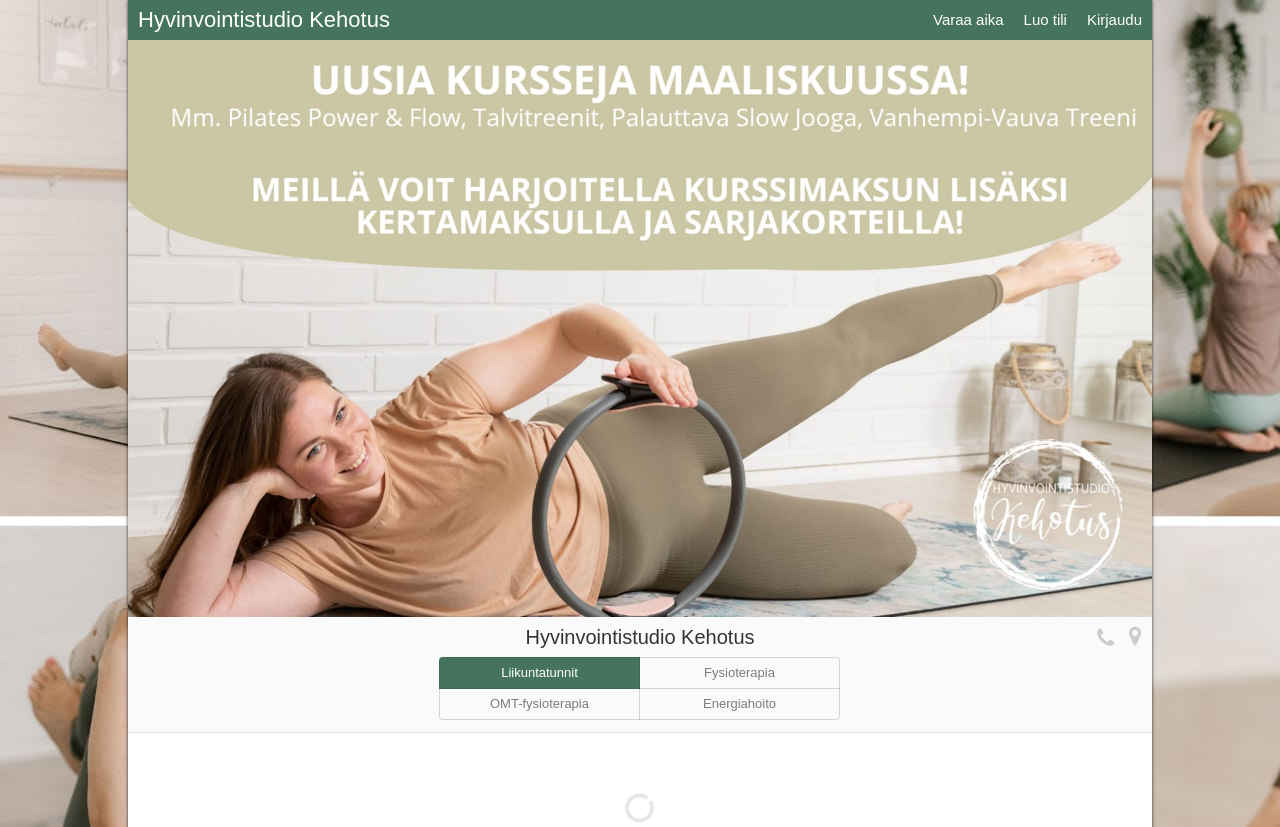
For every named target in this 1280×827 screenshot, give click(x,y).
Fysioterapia (739, 672)
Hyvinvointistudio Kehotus (264, 19)
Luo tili (1045, 19)
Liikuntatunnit (539, 672)
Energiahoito (739, 703)
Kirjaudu (1114, 19)
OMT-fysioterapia (539, 703)
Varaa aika (968, 19)
